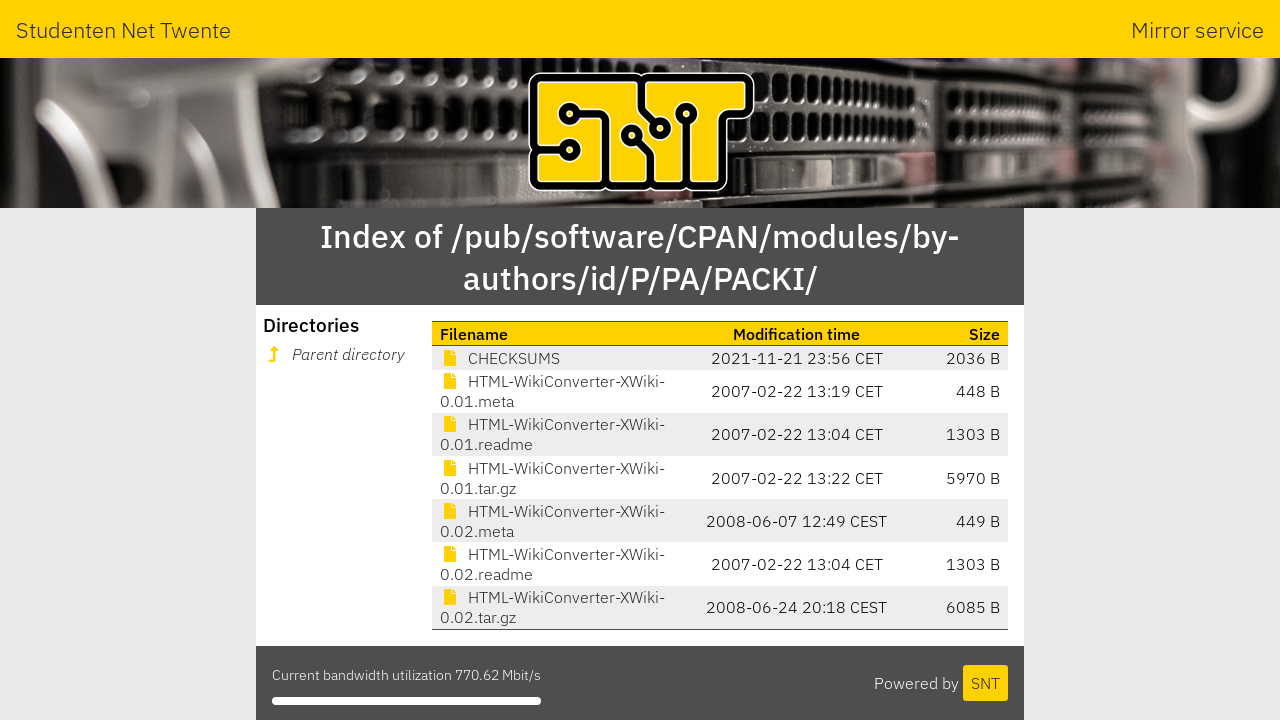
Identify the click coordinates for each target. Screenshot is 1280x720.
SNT (985, 683)
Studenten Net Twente (123, 29)
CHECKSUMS (500, 358)
